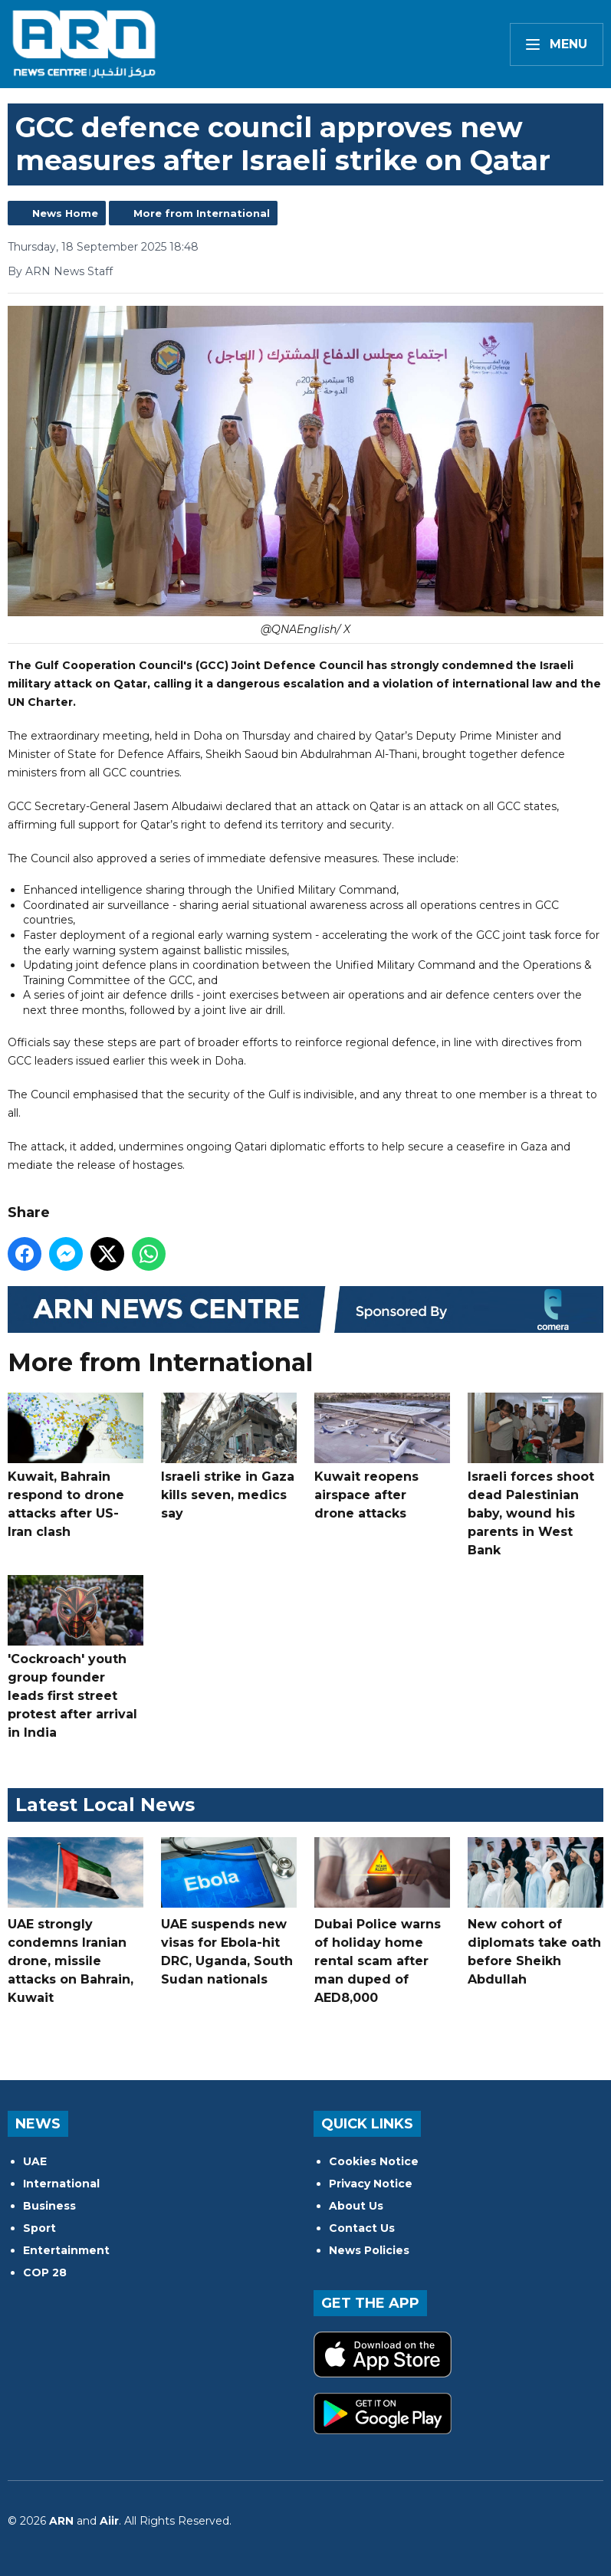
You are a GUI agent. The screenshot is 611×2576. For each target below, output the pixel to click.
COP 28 (45, 2272)
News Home (65, 213)
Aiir (109, 2521)
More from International (201, 213)
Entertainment (66, 2250)
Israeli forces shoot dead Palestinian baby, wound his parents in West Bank (535, 1475)
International (61, 2183)
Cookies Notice (374, 2161)
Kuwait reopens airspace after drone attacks (382, 1457)
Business (49, 2206)
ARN (61, 2521)
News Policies (369, 2250)
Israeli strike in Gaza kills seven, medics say (229, 1457)
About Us (356, 2206)
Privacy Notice (370, 2183)
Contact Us (362, 2228)
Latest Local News (105, 1804)
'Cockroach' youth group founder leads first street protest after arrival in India (75, 1657)
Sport (39, 2228)
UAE (35, 2161)
